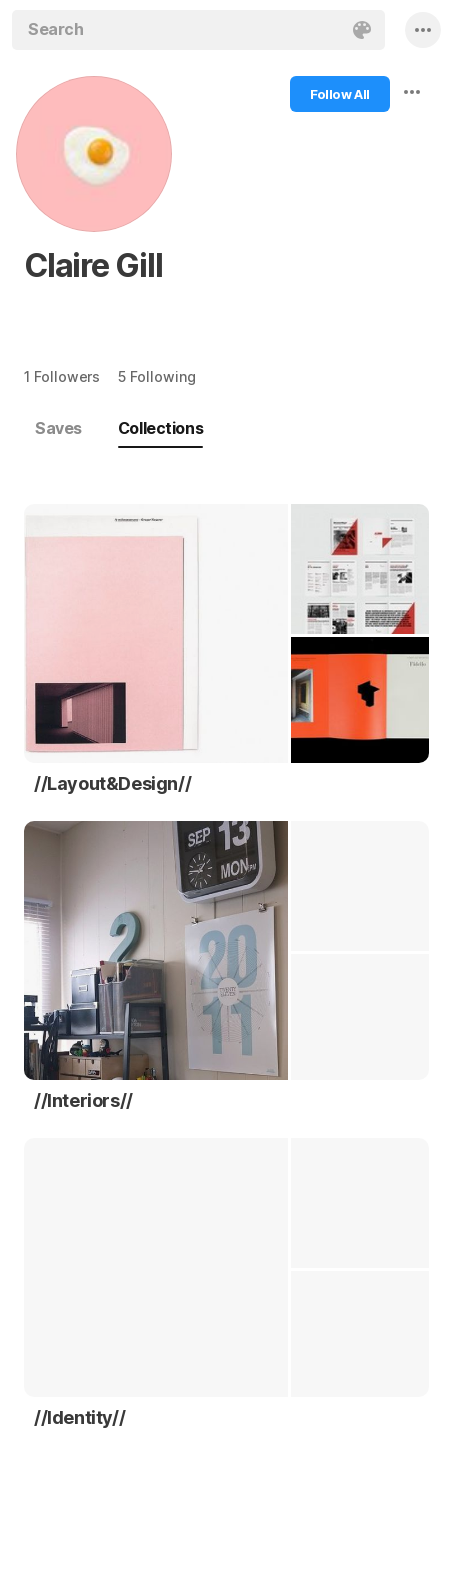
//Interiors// (83, 1100)
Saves (58, 428)
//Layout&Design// (112, 783)
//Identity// (79, 1417)
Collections (160, 428)
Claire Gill (93, 265)
